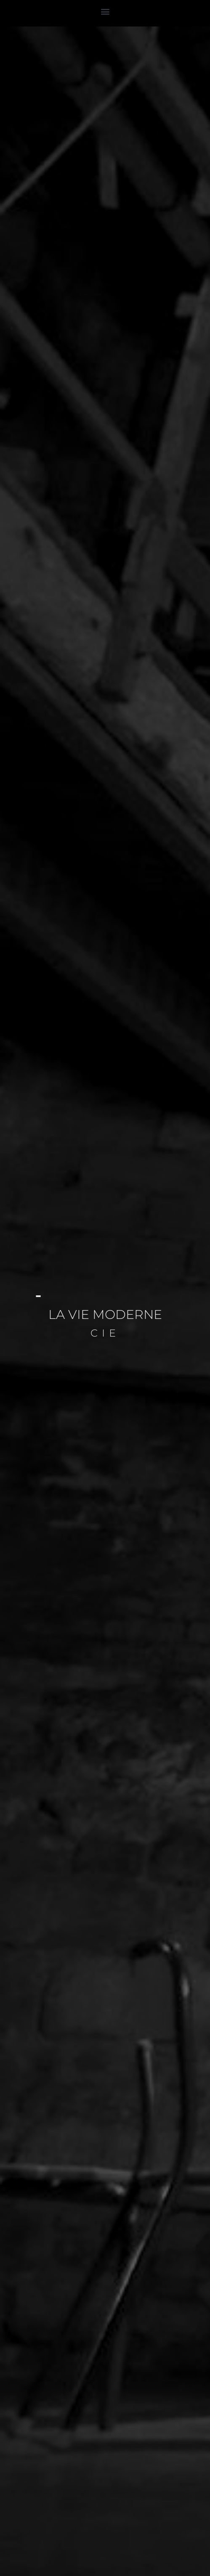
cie (105, 1333)
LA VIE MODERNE (105, 1314)
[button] (105, 11)
